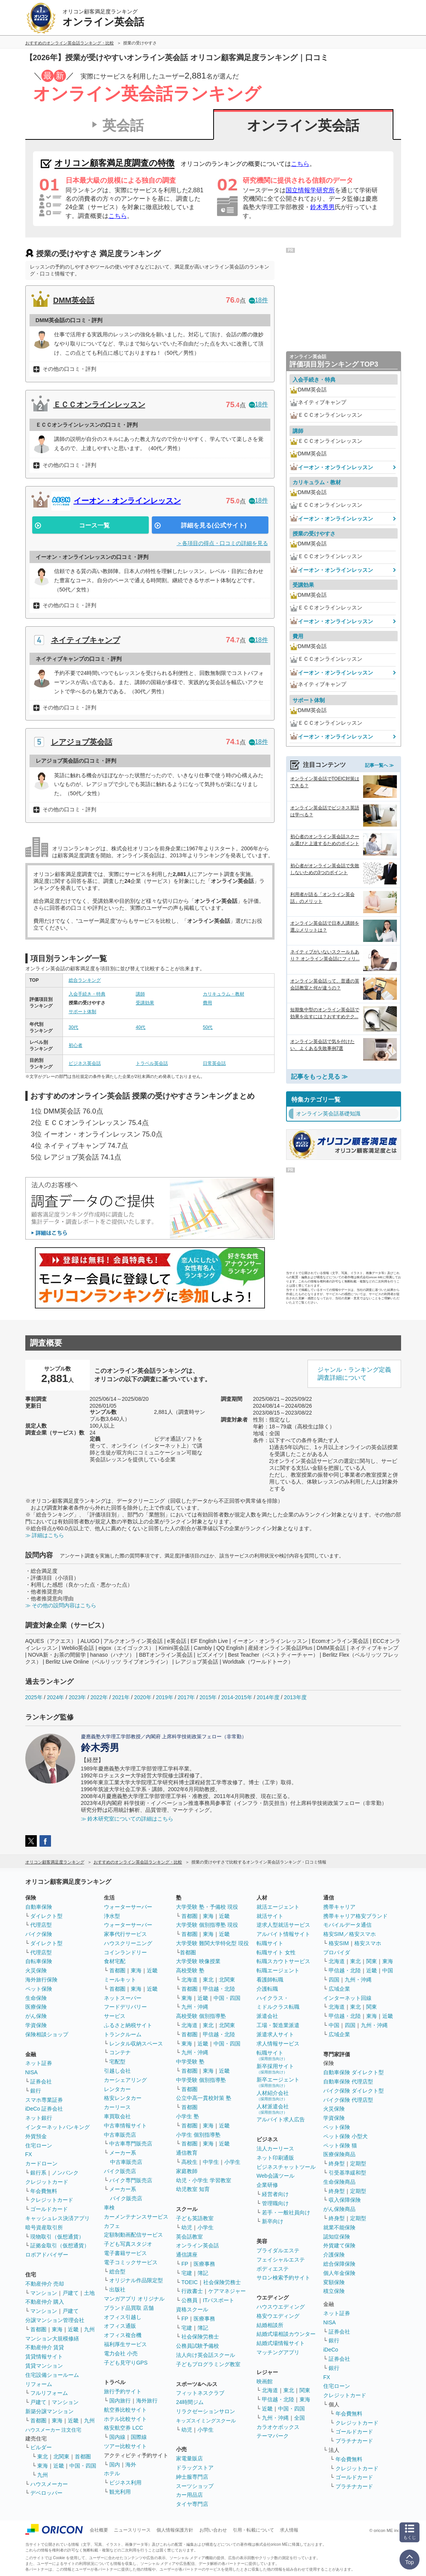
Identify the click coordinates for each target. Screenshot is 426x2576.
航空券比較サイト (125, 2410)
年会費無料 (43, 2191)
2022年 (99, 1697)
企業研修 (267, 2185)
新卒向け (272, 2221)
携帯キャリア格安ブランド (355, 1916)
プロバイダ (336, 1952)
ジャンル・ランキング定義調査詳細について (354, 1373)
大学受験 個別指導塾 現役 (207, 1925)
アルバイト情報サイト (283, 1934)
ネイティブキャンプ (85, 640)
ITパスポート (218, 2300)
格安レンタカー (122, 2098)
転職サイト (270, 1943)
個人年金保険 (339, 2273)
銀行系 (38, 2173)
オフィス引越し (122, 2317)
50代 (207, 1027)
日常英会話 (214, 1063)
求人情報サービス (278, 2043)
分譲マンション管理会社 (54, 2320)
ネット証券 (38, 2063)
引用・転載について (253, 2530)
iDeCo (330, 2350)
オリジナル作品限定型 (136, 2280)
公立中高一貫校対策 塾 (203, 2098)
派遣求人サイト (275, 2034)
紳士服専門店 (192, 2477)
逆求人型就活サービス (283, 1925)
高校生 (189, 2162)
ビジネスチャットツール (286, 2167)
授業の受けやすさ (314, 534)
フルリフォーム (49, 2393)
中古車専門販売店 (130, 2143)
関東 (304, 2390)
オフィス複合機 (122, 2335)
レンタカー (117, 2089)
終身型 (337, 2163)
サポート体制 (82, 1011)
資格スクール (192, 2309)
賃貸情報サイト (44, 2356)
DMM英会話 (74, 300)
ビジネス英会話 (85, 1063)
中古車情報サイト (125, 2125)
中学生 (211, 2162)
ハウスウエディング (281, 2307)
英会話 (123, 125)
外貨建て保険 (339, 2245)
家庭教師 (186, 2171)
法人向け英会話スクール (205, 2355)
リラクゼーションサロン (205, 2411)
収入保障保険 (345, 2200)
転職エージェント (278, 1970)
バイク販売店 (120, 2171)
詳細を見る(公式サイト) (214, 525)
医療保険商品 (339, 2154)
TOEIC (189, 2282)
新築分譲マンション (49, 2411)
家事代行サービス (125, 1934)
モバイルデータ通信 (347, 1925)
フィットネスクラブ (200, 2393)
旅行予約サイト (122, 2391)
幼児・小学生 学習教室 (203, 2180)
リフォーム (38, 2384)
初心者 (75, 1045)
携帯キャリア (339, 1907)
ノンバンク (65, 2173)
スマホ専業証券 (44, 2100)
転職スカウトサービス (283, 1961)
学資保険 (36, 2025)
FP (184, 2264)
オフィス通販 (120, 2326)
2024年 (55, 1697)
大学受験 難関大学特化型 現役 (212, 1943)
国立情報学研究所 (310, 190)
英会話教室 (189, 2237)
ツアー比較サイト (125, 2446)
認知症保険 (336, 2237)
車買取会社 (117, 2116)
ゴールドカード (49, 2209)
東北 (42, 2456)
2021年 (121, 1697)
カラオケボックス (278, 2427)
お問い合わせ (213, 2530)
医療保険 (36, 2007)
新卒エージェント (278, 2082)
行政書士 (192, 2291)
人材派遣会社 (273, 2108)
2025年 (34, 1697)
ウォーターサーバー (128, 1907)
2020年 (142, 1697)
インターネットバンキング (57, 2127)
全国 (299, 2418)
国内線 (117, 2437)
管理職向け (275, 2203)
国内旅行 (120, 2400)
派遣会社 (267, 2016)
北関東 (61, 2456)
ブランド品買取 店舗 (129, 2308)
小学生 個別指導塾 (198, 2135)
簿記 (202, 2273)
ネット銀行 (38, 2118)
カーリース (117, 2107)
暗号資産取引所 (44, 2227)
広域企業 (339, 1989)
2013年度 (295, 1697)
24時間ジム (190, 2402)
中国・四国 (82, 2466)
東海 (57, 2329)
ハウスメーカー (49, 2484)
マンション (43, 2293)
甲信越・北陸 (219, 1989)
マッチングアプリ (278, 2352)
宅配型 (117, 2062)
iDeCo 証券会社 (44, 2109)
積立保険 (334, 2291)
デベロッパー (46, 2493)
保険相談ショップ (46, 2034)
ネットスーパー (122, 1998)
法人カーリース (275, 2148)
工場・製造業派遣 (278, 2025)
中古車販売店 (120, 2135)
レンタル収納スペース (136, 2043)
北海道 (189, 1980)
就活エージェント (278, 1907)
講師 (140, 994)
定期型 (358, 2163)
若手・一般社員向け (286, 2212)
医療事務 (204, 2264)
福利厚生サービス (125, 2344)
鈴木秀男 (322, 207)
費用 (207, 1003)
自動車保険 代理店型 (348, 2081)
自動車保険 (38, 1907)
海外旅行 (147, 2400)
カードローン (41, 2163)
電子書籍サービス (125, 2253)
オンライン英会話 (197, 2245)
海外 (130, 2464)
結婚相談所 (270, 2325)
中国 (387, 1970)
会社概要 (99, 2530)
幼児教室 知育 (193, 2189)
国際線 (139, 2437)
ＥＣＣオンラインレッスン (99, 404)
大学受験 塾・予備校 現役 (207, 1907)
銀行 (35, 2091)
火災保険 (36, 1970)
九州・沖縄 (194, 2007)
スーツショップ (195, 2486)
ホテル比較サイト (125, 2419)
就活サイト (270, 1916)
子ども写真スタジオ (128, 2244)
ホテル (112, 2473)
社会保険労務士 (222, 2282)
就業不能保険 (339, 2227)
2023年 (77, 1697)
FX (28, 2154)
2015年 (208, 1697)
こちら (300, 163)
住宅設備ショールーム (52, 2375)
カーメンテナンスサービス (136, 2217)
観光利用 (120, 2492)
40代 (140, 1027)
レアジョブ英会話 (81, 742)
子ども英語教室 (195, 2218)
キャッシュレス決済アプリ (57, 2218)
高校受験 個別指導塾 (201, 2016)
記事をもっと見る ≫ (319, 1076)
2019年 (164, 1697)
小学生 (232, 2162)
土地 (89, 2293)
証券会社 (41, 2081)
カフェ (112, 2226)
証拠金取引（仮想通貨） (59, 2245)
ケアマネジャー (227, 2291)
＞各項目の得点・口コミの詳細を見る (222, 543)
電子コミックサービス (131, 2262)
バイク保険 (38, 1934)
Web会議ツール (275, 2176)
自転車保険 (38, 1961)
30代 (73, 1027)
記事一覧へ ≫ (379, 765)
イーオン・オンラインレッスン (127, 500)
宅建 (186, 2273)
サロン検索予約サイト (283, 2278)
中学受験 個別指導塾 (201, 2080)
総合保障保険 (339, 2264)
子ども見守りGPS (126, 2363)
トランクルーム (122, 2034)
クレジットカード (46, 2182)
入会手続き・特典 (87, 994)
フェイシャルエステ (281, 2260)
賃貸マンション (44, 2366)
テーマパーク (273, 2436)
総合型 (117, 2271)
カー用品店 (189, 2495)
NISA (31, 2072)
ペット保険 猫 (340, 2145)
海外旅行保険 (41, 1980)
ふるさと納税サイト (128, 2025)
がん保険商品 (339, 2209)
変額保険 (334, 2282)
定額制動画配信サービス (133, 2235)
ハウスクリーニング (128, 1943)
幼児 (186, 2227)
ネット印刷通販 (275, 2158)
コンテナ (120, 2052)
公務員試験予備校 (197, 2346)
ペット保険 (38, 1989)
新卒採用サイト (275, 2068)
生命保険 (36, 1998)
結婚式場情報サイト (281, 2343)
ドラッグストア (195, 2468)
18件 (258, 300)
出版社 (117, 2289)
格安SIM (339, 1943)
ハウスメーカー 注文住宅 (53, 2430)
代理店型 (41, 1925)
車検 (109, 2207)
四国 (334, 1980)
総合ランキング (85, 980)
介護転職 (267, 1989)
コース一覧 (94, 525)
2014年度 (268, 1697)
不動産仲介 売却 (44, 2284)
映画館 (265, 2381)
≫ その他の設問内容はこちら (61, 1605)
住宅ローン (38, 2145)
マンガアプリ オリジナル (134, 2299)
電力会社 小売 (121, 2353)
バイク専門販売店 (130, 2180)
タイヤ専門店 (192, 2504)
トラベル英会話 (152, 1063)
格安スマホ (367, 1943)
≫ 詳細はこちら (44, 1535)
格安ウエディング (278, 2316)
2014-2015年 (236, 1697)
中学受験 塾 (190, 2062)
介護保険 (334, 2255)
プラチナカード (354, 2441)
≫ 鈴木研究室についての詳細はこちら (127, 1819)
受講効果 (145, 1003)
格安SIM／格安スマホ (349, 1934)
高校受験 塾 (190, 1970)
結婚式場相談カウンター (286, 2334)
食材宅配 (114, 1961)
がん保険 (36, 2016)
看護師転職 (270, 1980)
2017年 (186, 1697)
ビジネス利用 (125, 2482)
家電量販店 (189, 2458)
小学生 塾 (187, 2116)
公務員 (189, 2300)
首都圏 (38, 2329)
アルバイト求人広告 (281, 2119)
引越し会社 (117, 2071)
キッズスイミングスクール (206, 2421)
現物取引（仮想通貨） (57, 2237)
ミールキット (120, 1980)
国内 (114, 2464)
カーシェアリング (125, 2080)
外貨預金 (36, 2136)
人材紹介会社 (273, 2095)
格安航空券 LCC (123, 2428)
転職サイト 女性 (276, 1952)
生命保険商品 (339, 2182)
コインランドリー (125, 1952)
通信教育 (186, 2153)
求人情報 (289, 2530)
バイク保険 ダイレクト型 (353, 2091)
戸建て (71, 2293)
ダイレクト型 (46, 1916)
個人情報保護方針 (174, 2530)
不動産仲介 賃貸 (44, 2347)
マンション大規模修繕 (52, 2338)
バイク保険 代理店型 (348, 2100)
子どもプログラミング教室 (208, 2364)
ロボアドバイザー (46, 2255)
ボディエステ (273, 2269)
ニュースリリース (132, 2530)
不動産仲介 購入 (44, 2302)
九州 (89, 2329)
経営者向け (275, 2194)
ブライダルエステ (278, 2250)
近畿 (73, 2329)
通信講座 (186, 2255)
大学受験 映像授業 (198, 1961)
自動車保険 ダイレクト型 (353, 2072)
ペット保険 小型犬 (345, 2136)
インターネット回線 (347, 1998)
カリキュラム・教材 (223, 994)
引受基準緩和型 (347, 2173)
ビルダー (41, 2447)
